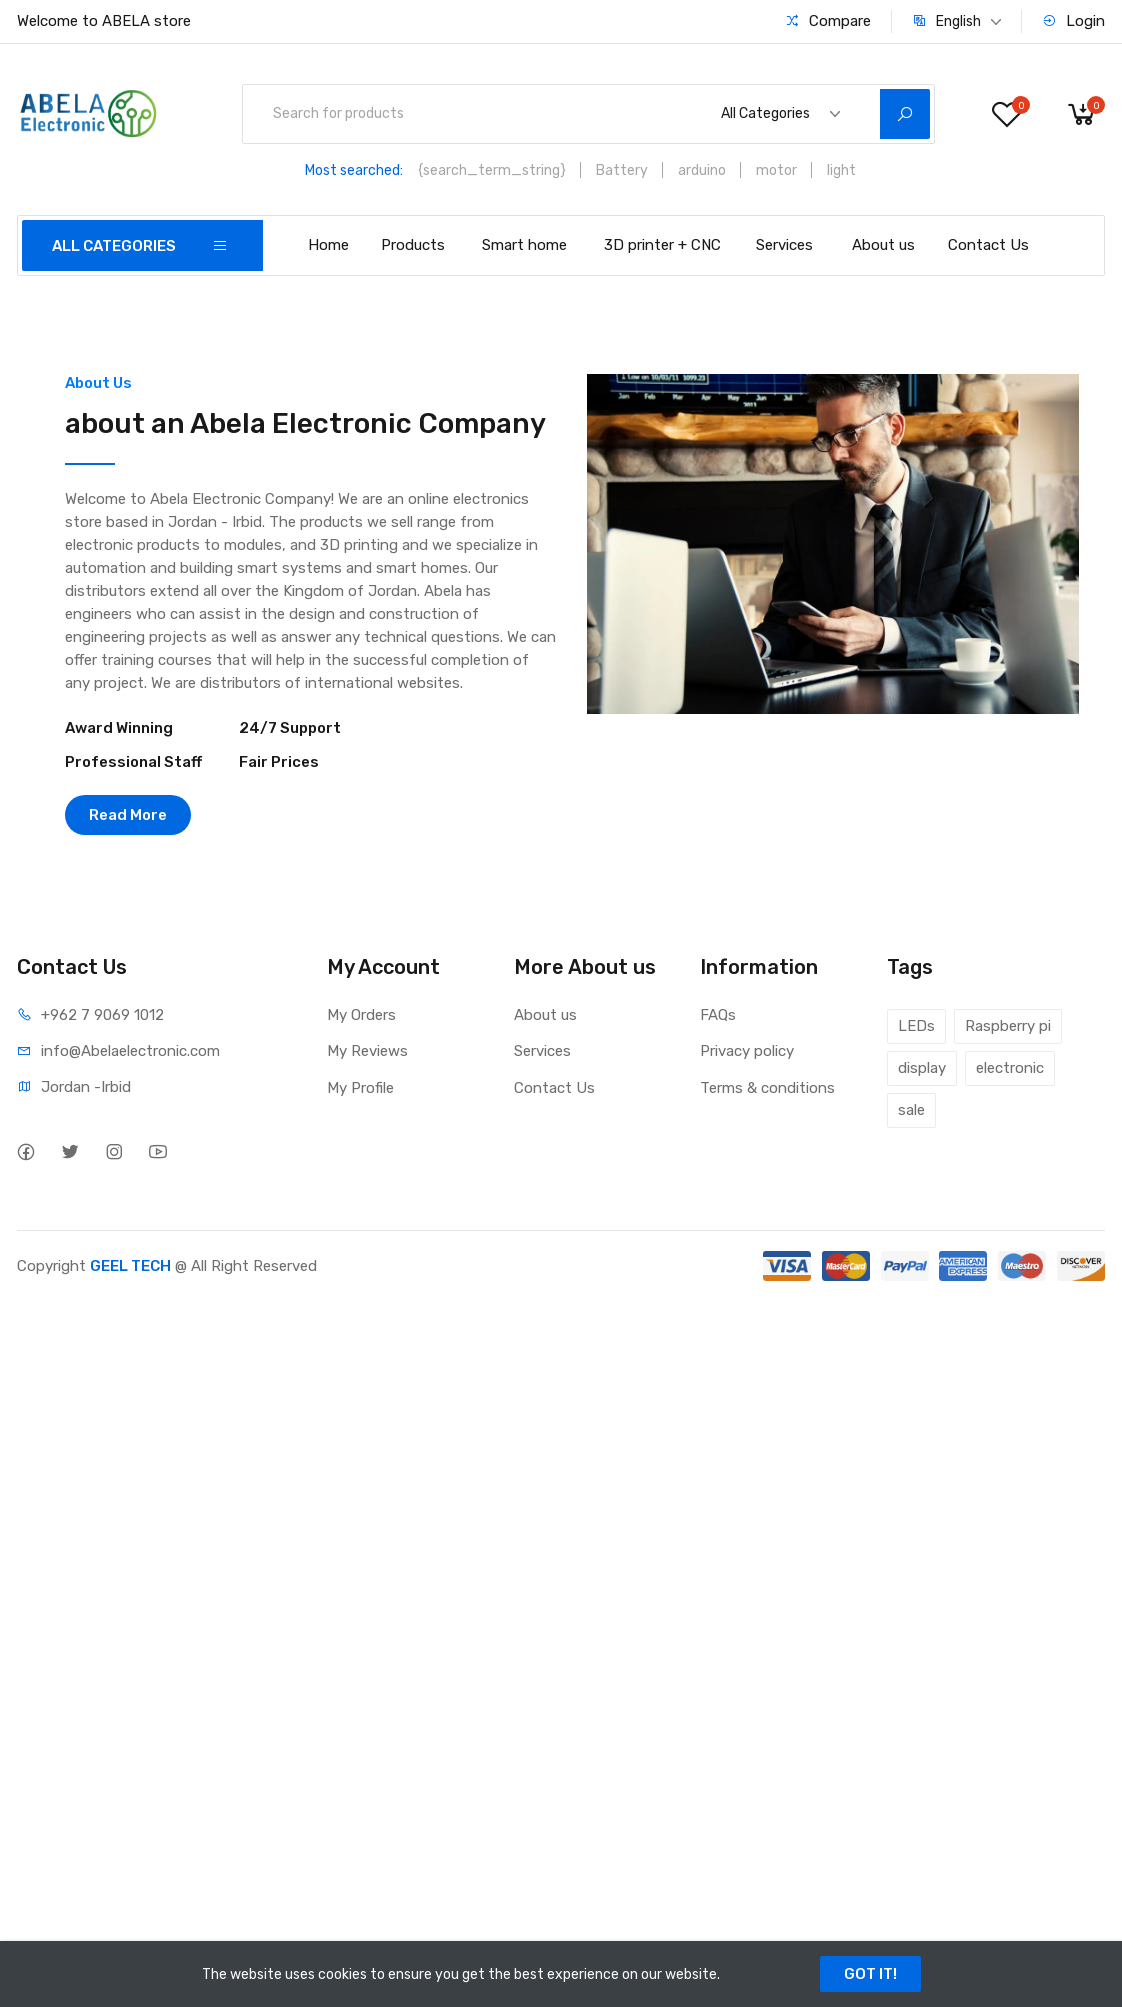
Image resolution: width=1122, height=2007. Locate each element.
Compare (828, 21)
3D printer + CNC (662, 245)
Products (413, 245)
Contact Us (988, 245)
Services (784, 245)
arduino (702, 170)
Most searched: (354, 170)
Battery (622, 170)
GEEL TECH (130, 1266)
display (922, 1068)
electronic (1010, 1068)
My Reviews (367, 1051)
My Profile (360, 1088)
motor (776, 170)
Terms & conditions (767, 1088)
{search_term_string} (492, 170)
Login (1073, 21)
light (841, 170)
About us (883, 245)
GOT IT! (870, 1974)
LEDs (916, 1026)
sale (911, 1110)
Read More (128, 815)
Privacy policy (747, 1051)
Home (328, 245)
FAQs (718, 1015)
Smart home (524, 245)
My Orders (361, 1015)
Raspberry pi (1008, 1026)
